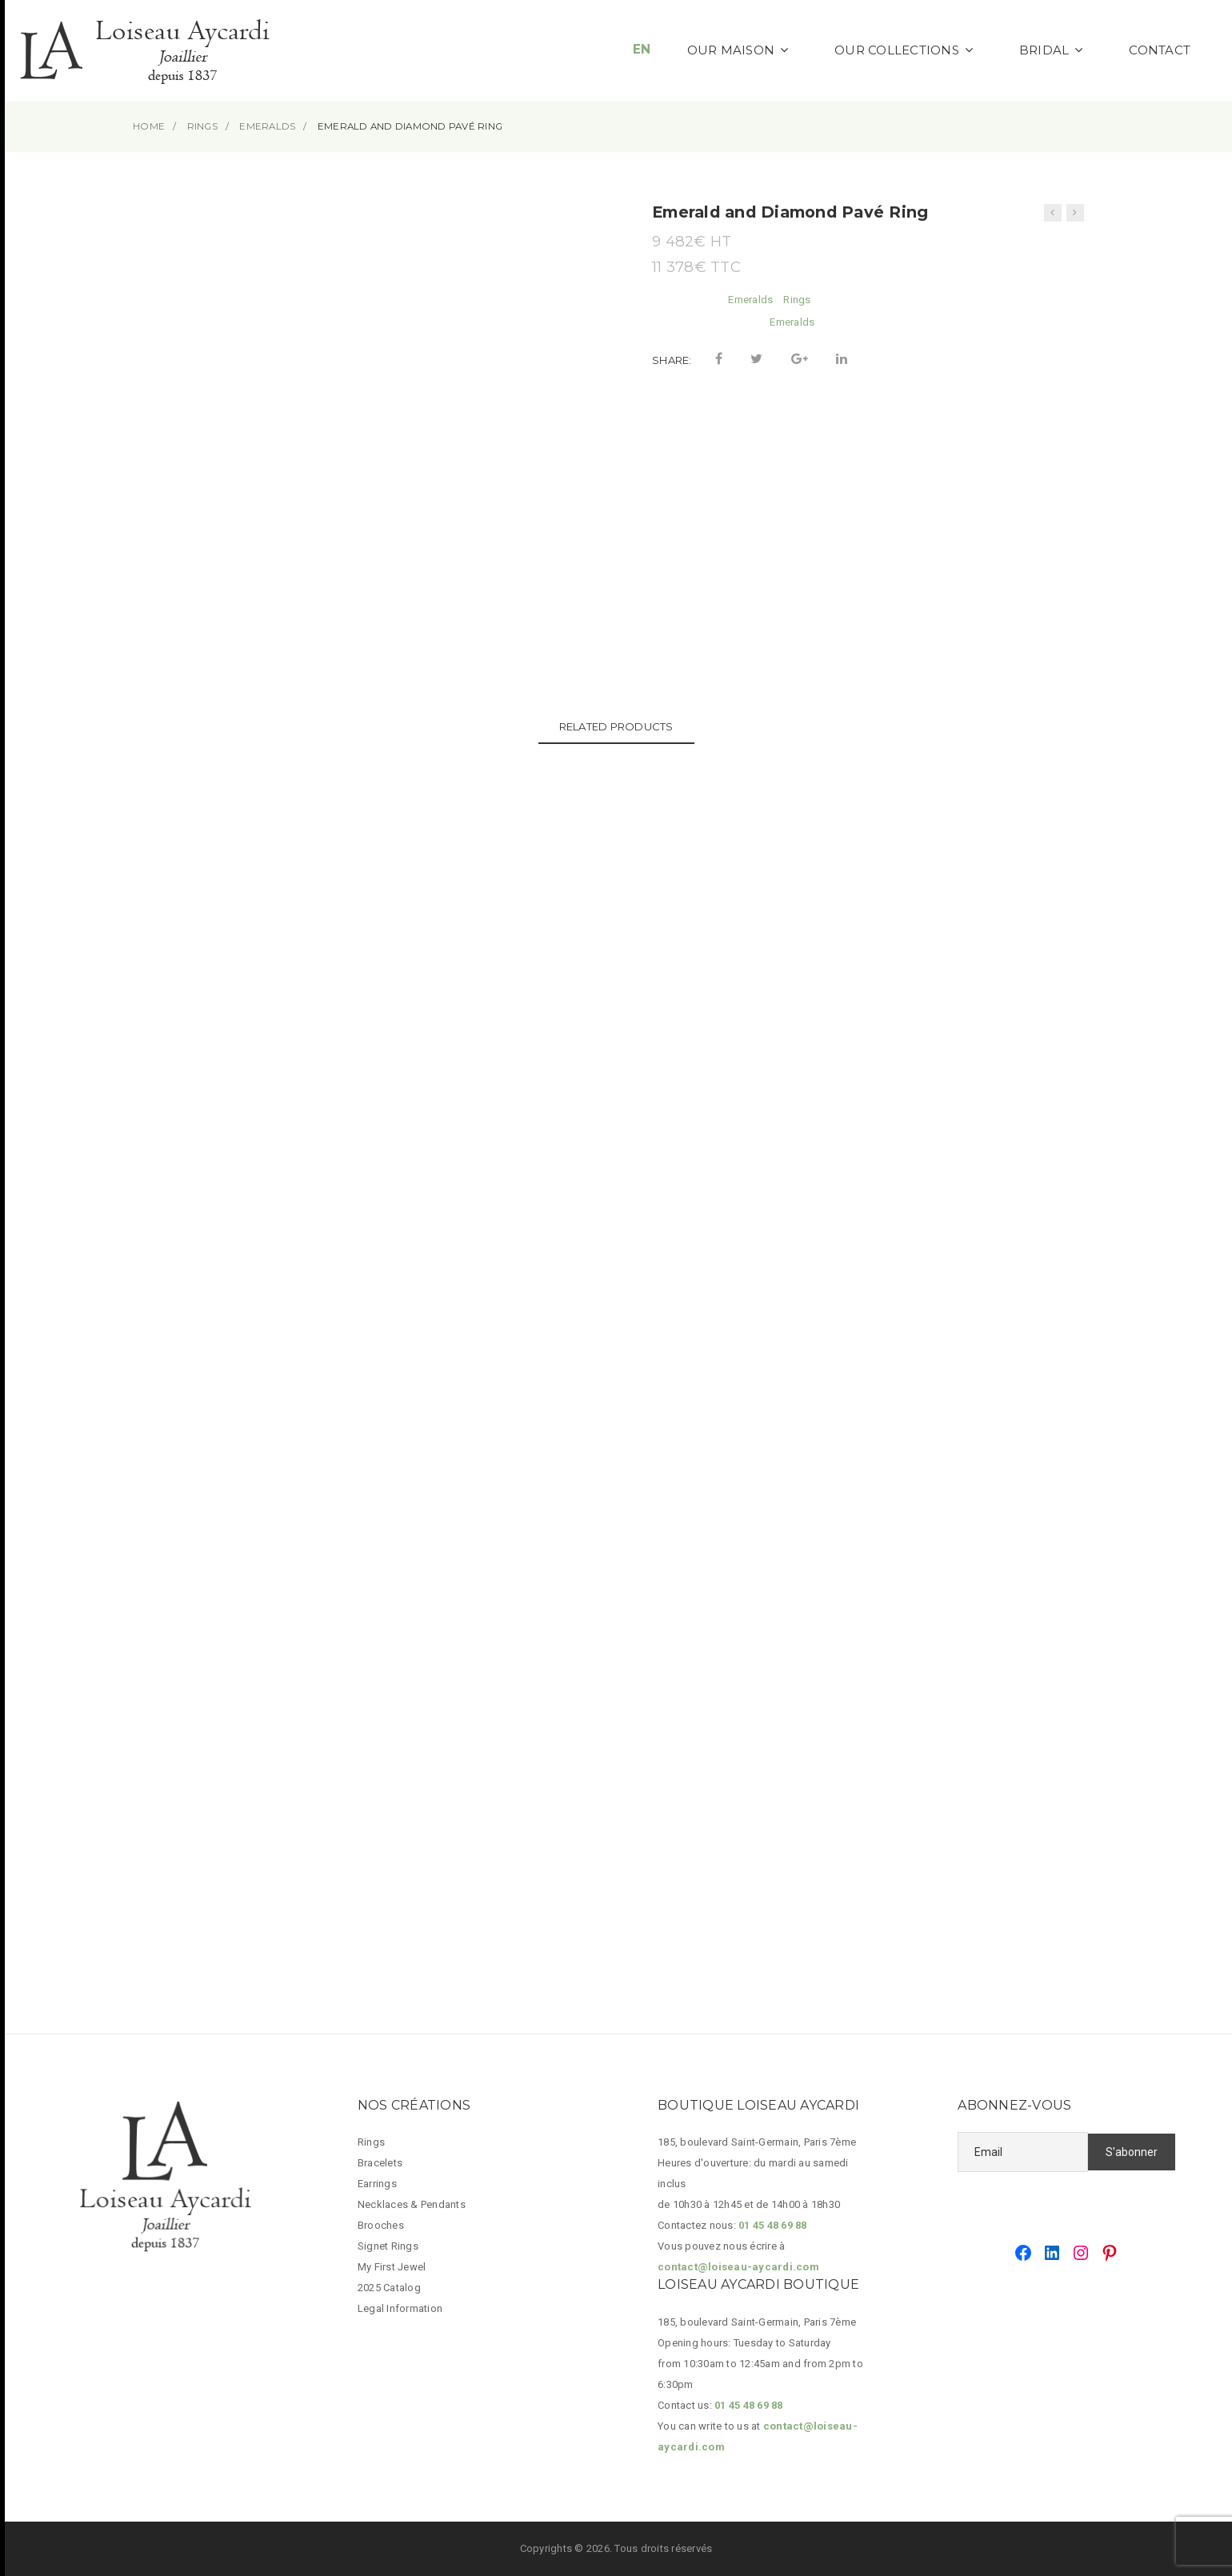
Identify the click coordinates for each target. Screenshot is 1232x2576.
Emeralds (750, 300)
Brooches (381, 2225)
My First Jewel (392, 2267)
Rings (796, 300)
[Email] (1023, 2152)
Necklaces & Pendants (412, 2204)
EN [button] (642, 49)
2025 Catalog (389, 2288)
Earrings (377, 2184)
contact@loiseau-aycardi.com (738, 2267)
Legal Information (400, 2308)
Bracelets (380, 2163)
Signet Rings (388, 2246)
